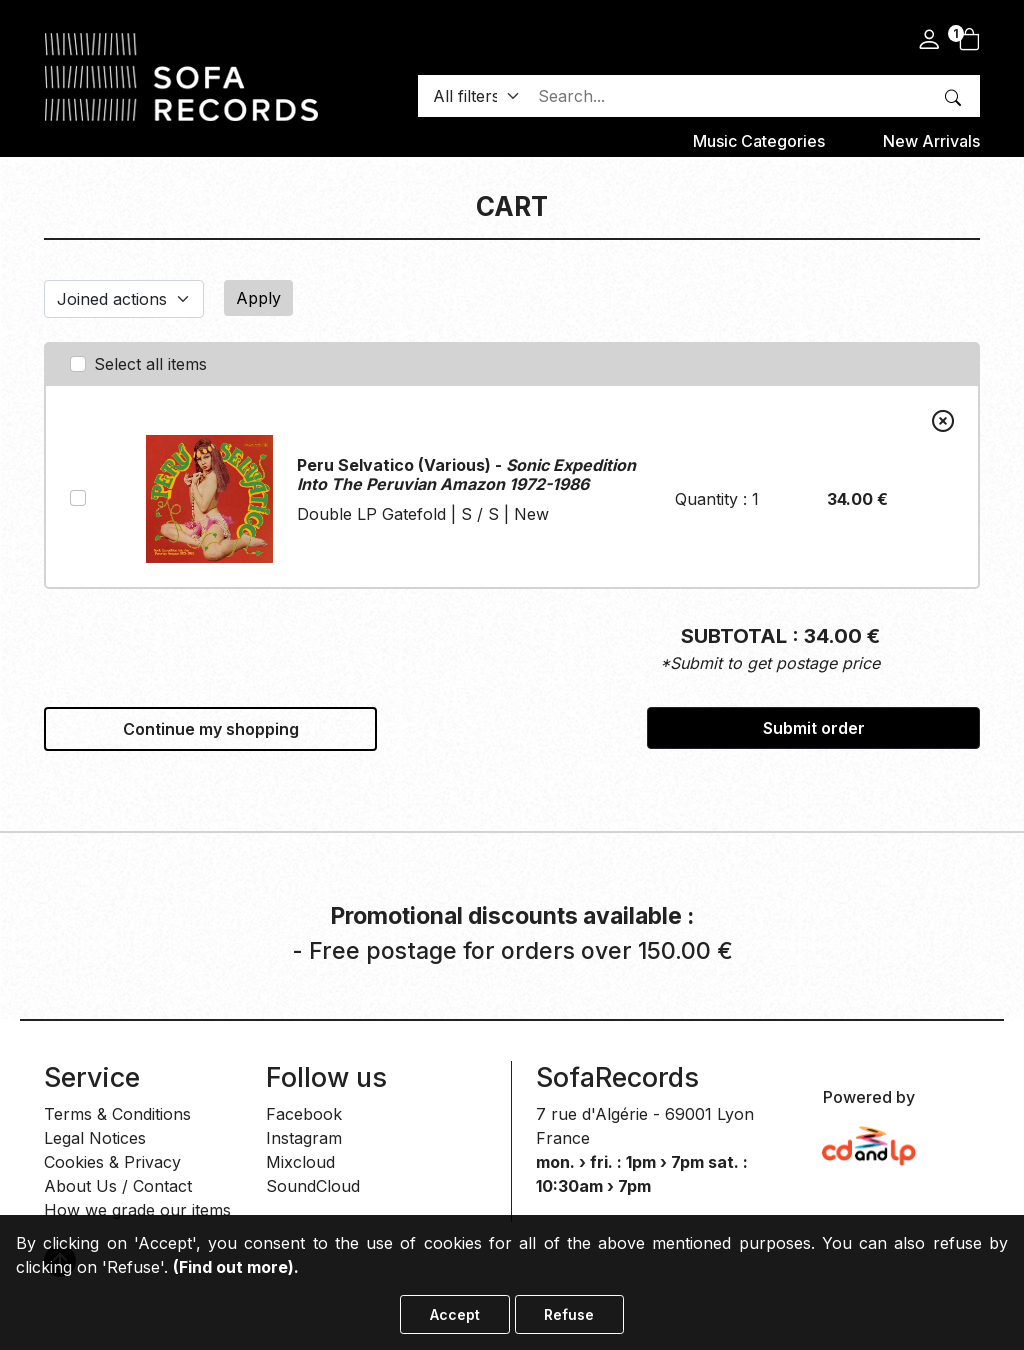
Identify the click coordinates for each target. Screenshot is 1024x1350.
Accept (455, 1314)
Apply (258, 298)
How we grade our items (137, 1210)
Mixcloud (300, 1162)
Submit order (814, 728)
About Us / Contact (118, 1186)
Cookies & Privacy (112, 1162)
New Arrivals (931, 141)
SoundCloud (313, 1186)
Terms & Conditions (117, 1114)
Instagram (304, 1138)
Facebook (304, 1114)
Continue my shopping (211, 729)
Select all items (150, 364)
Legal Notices (95, 1138)
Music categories (759, 141)
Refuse (569, 1314)
